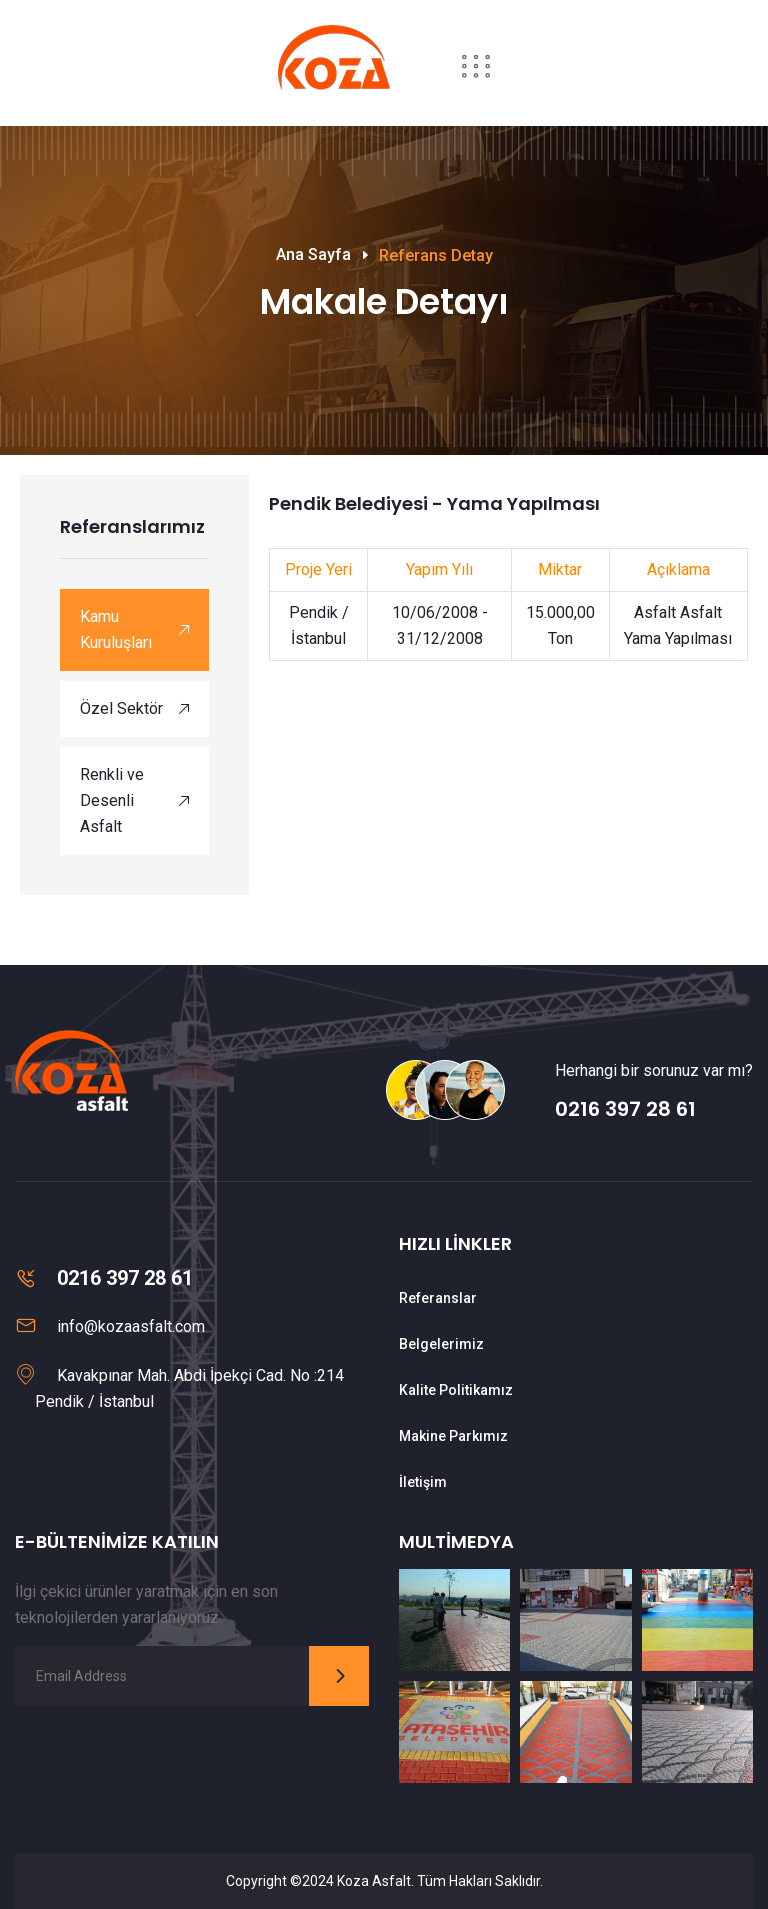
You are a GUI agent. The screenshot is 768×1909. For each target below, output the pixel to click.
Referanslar (438, 1298)
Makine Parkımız (453, 1436)
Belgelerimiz (441, 1344)
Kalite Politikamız (456, 1390)
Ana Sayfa (313, 254)
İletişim (423, 1482)
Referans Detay (436, 255)
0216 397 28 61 (625, 1109)
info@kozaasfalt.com (131, 1326)
